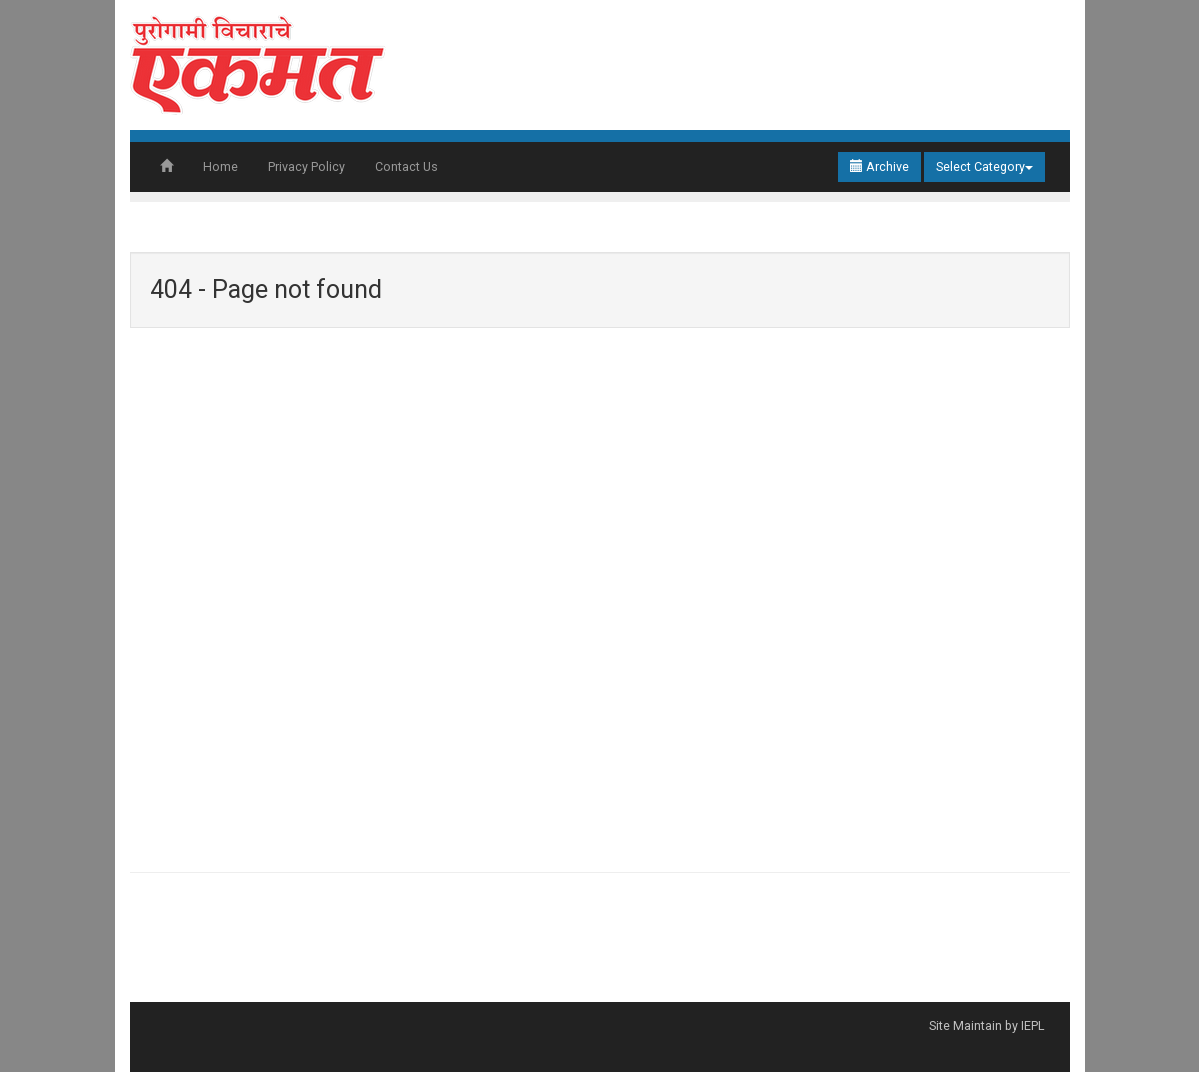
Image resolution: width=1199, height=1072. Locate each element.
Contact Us (406, 166)
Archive (879, 166)
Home (220, 166)
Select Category (984, 166)
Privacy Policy (306, 166)
